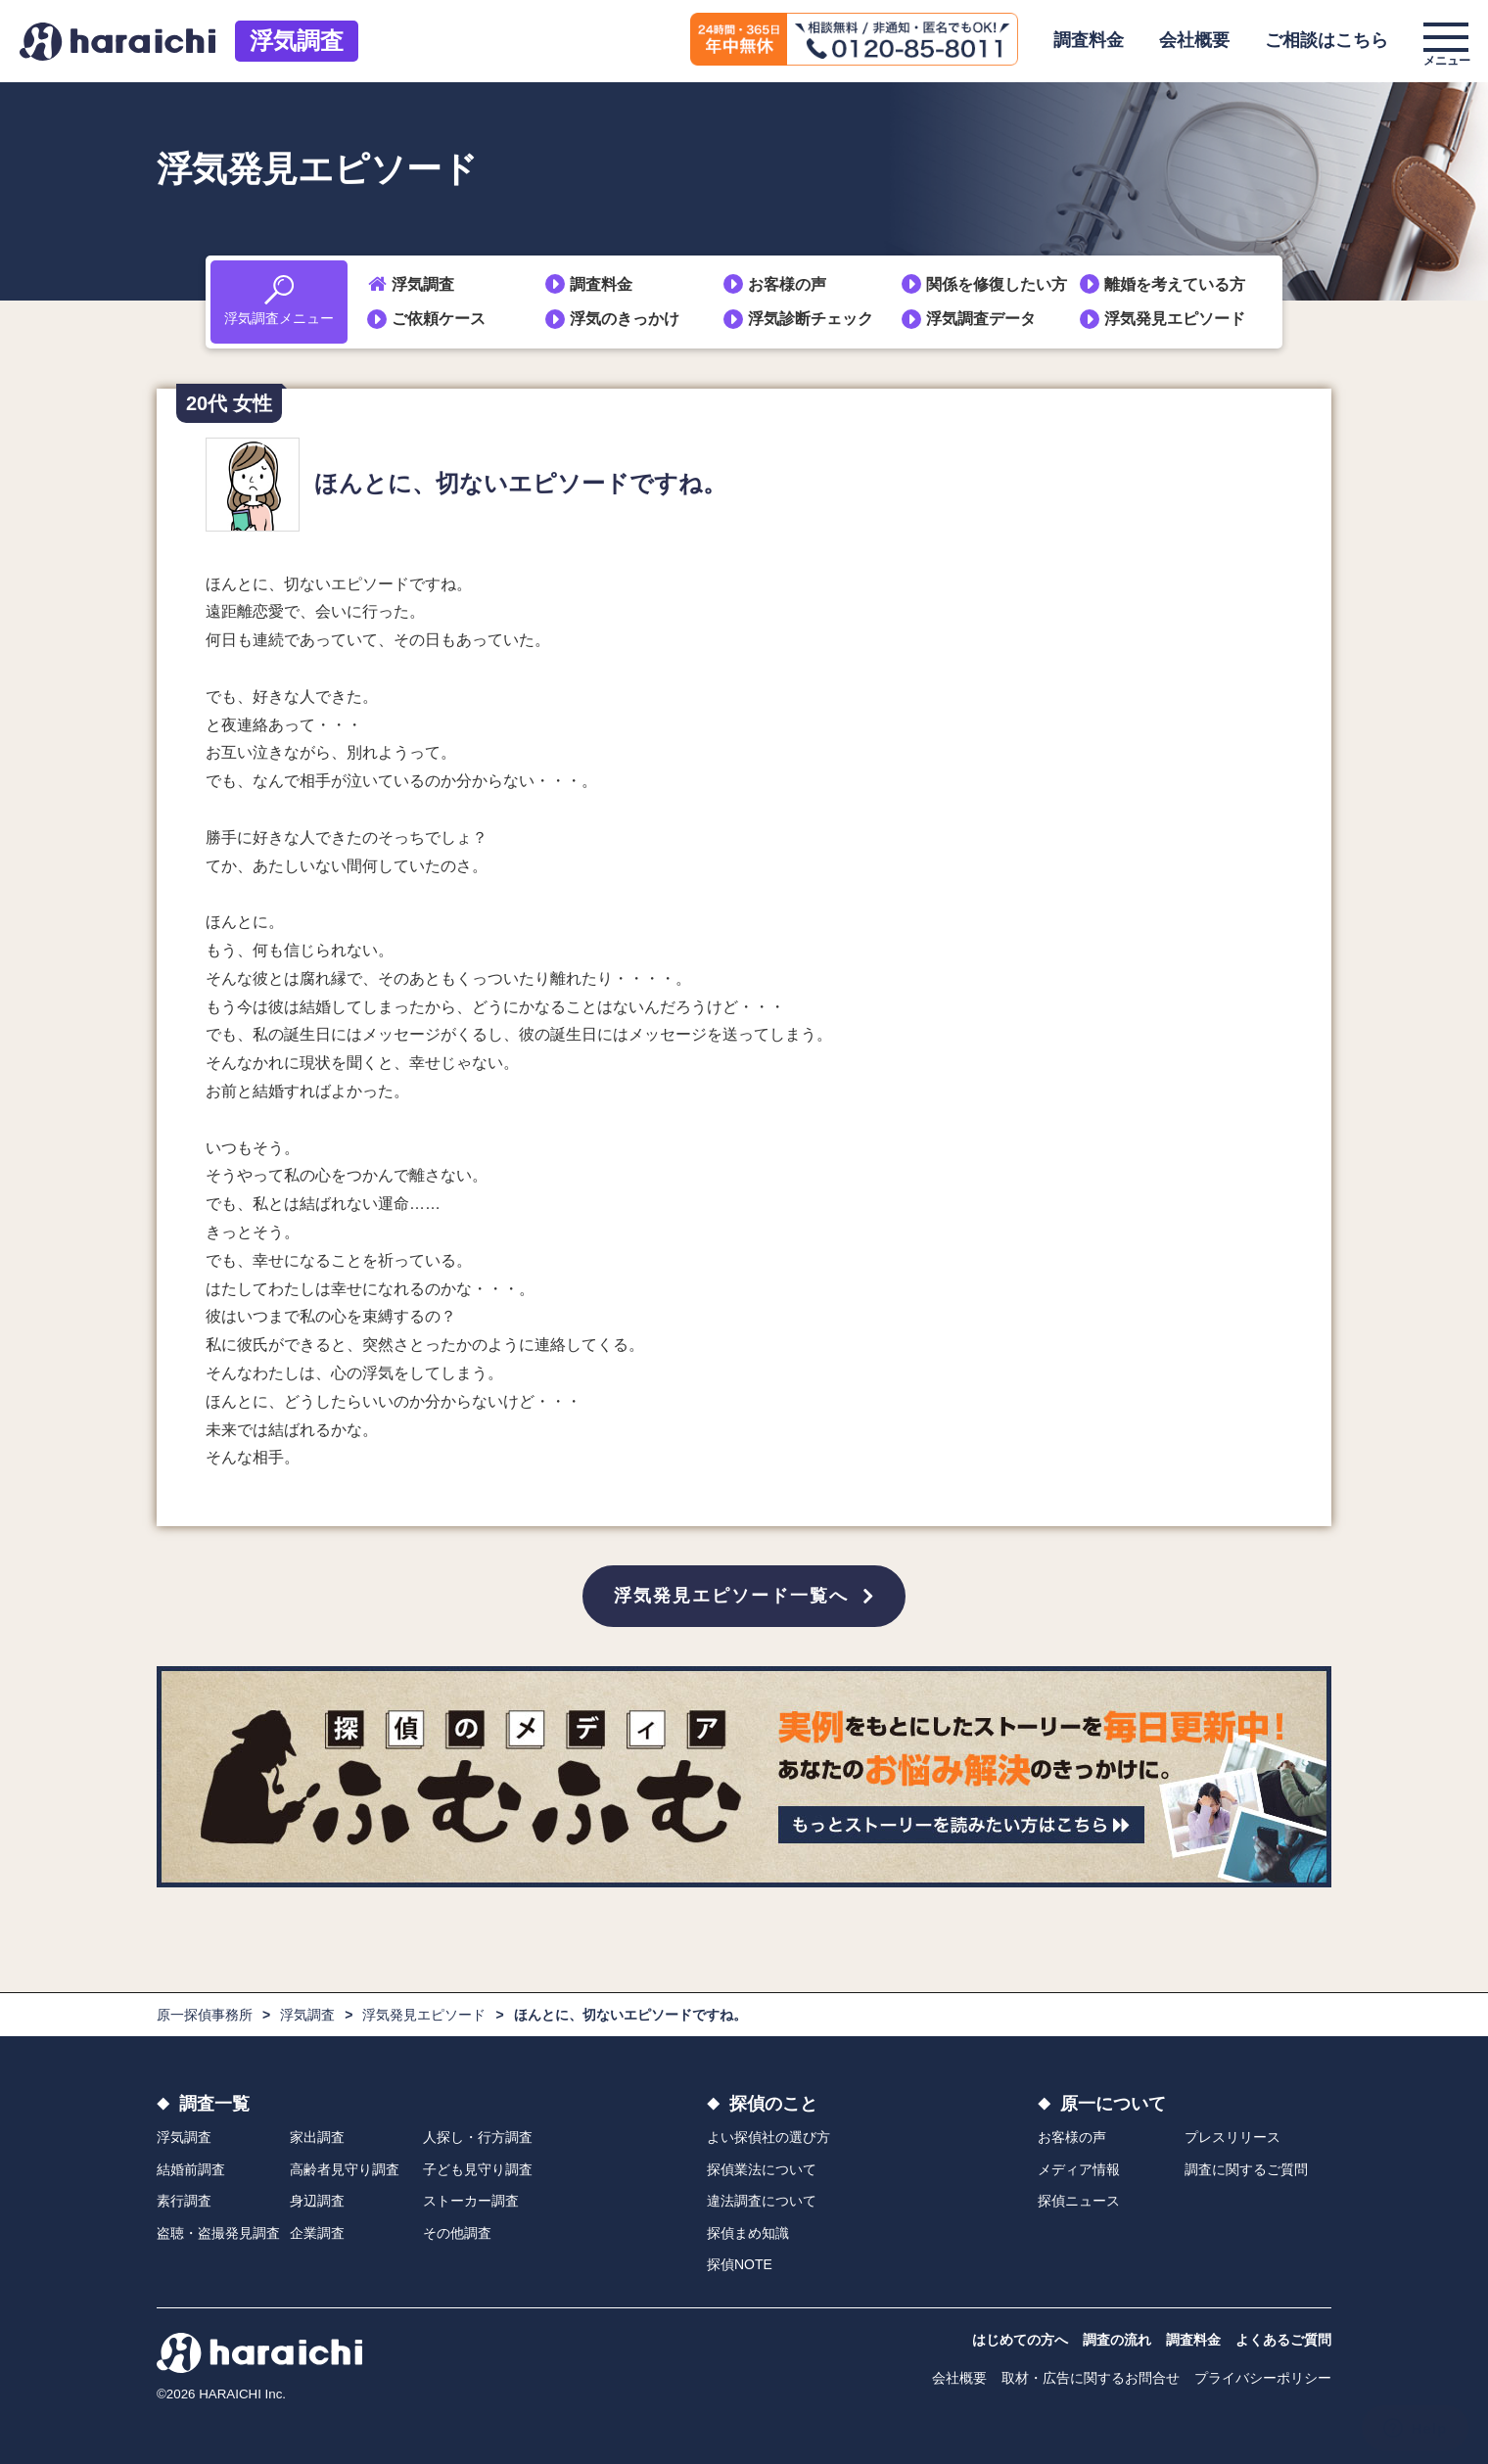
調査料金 (1088, 40)
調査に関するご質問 (1246, 2169)
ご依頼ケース (439, 318)
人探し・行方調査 (478, 2137)
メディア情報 (1079, 2169)
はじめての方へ (1020, 2340)
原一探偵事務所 (205, 2014)
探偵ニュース (1079, 2200)
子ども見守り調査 (478, 2169)
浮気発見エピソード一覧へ (731, 1595)
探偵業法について (761, 2169)
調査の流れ (1117, 2340)
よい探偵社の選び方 (768, 2137)
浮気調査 (297, 40)
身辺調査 (317, 2200)
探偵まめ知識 (748, 2233)
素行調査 (184, 2200)
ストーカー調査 (471, 2200)
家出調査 (317, 2137)
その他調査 (457, 2233)
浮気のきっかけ (624, 318)
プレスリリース (1232, 2137)
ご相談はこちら (1326, 40)
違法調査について (761, 2200)
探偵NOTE (739, 2264)
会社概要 (1194, 40)
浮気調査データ (981, 318)
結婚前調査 (191, 2169)
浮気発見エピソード (1174, 318)
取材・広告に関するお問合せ (1090, 2378)
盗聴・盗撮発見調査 (218, 2233)
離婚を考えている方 (1174, 284)
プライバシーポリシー (1262, 2378)
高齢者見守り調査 (344, 2169)
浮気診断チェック (810, 318)
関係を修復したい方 (996, 284)
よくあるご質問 (1283, 2340)
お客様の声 (787, 284)
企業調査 (317, 2233)
